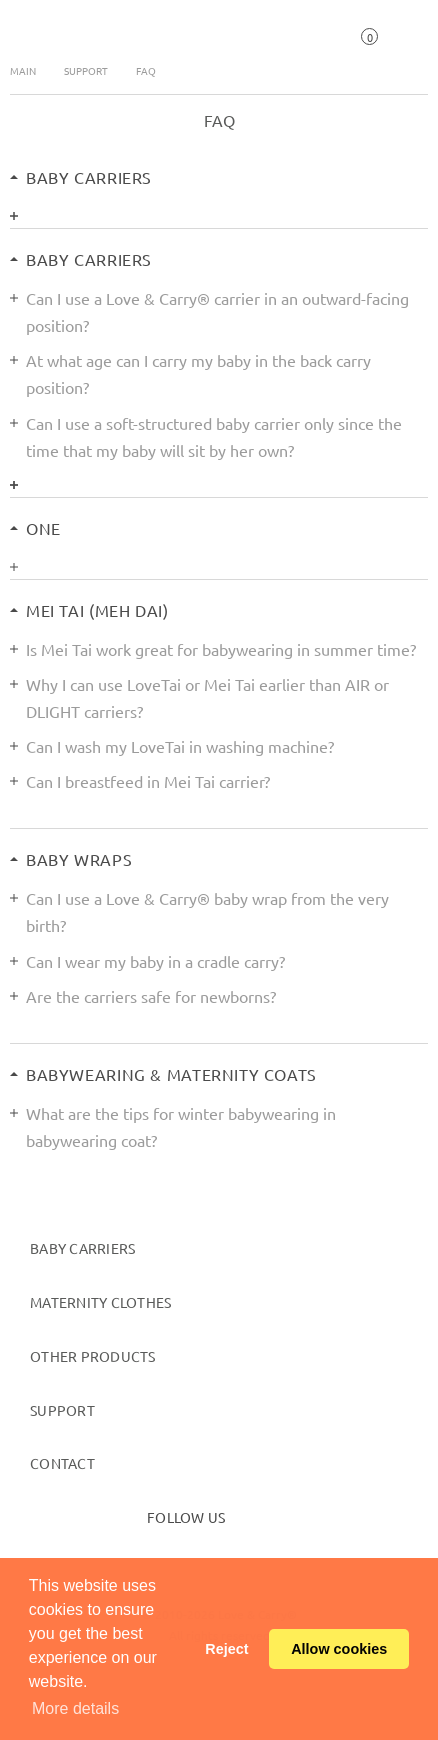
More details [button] (75, 1708)
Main (23, 70)
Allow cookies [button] (339, 1649)
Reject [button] (226, 1649)
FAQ (146, 70)
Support (86, 70)
